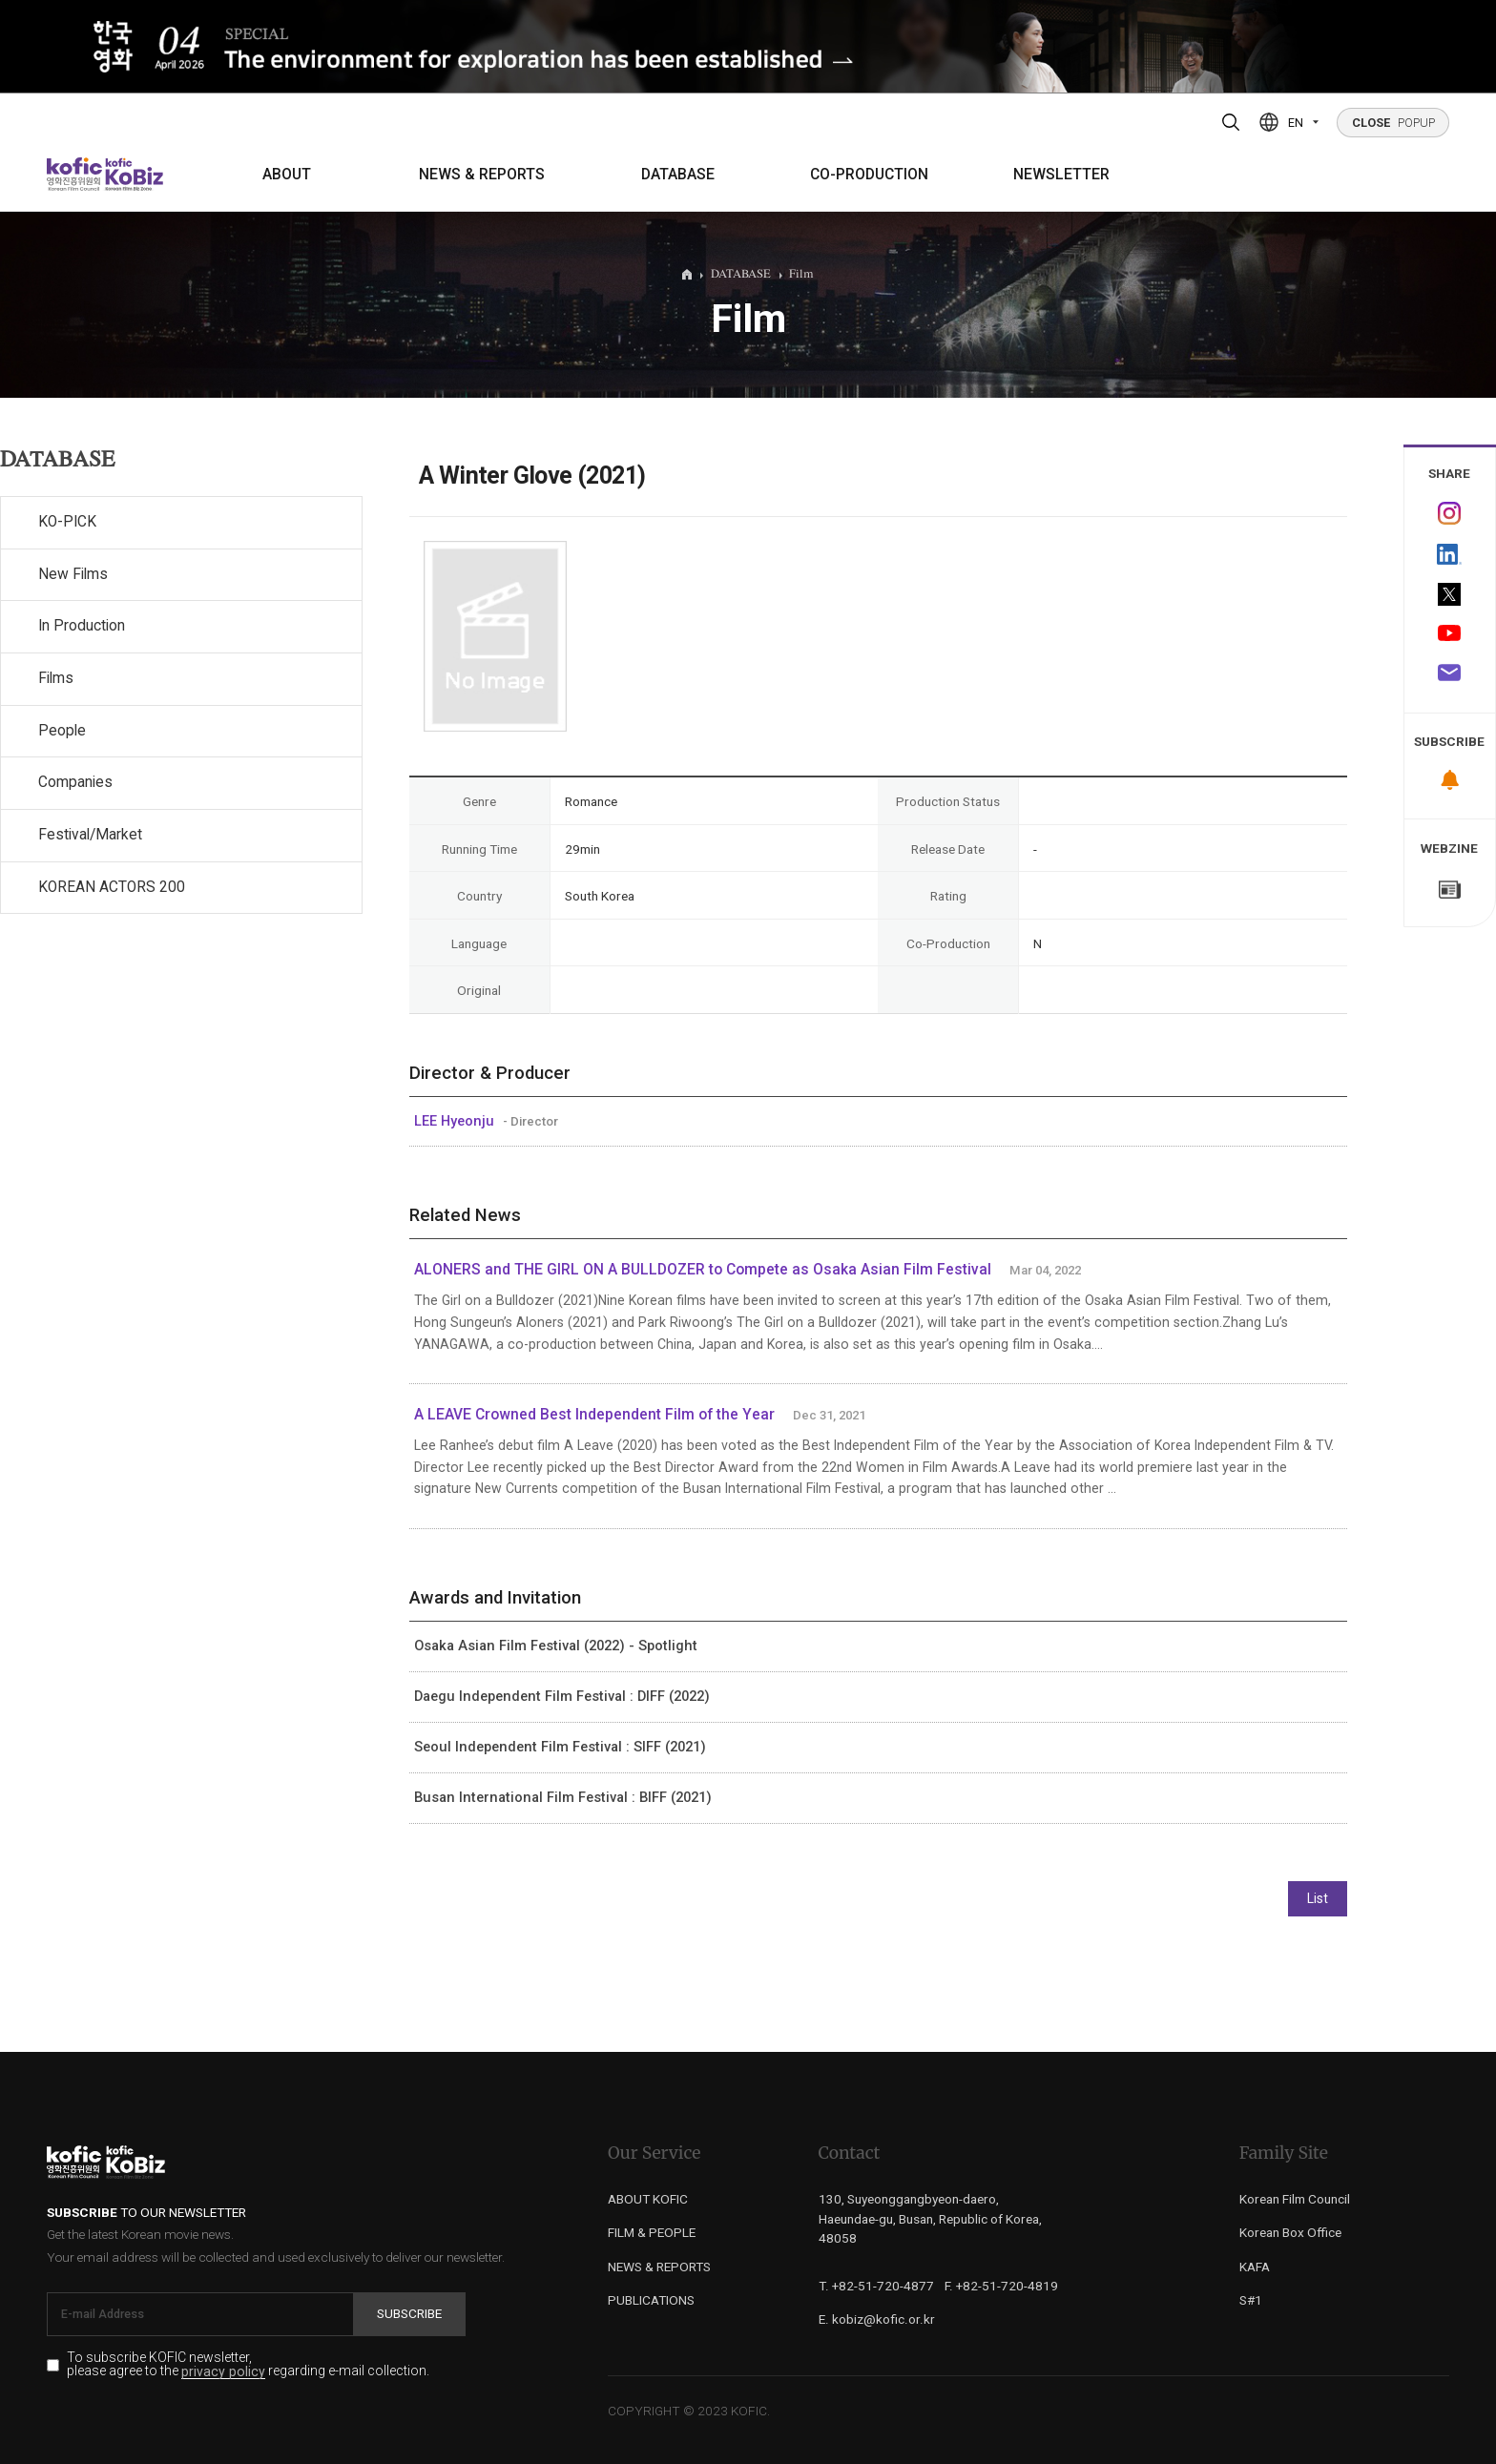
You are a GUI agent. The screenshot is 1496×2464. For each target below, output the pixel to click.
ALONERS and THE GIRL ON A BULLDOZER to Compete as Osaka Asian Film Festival (702, 1269)
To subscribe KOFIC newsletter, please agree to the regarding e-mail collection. (248, 2364)
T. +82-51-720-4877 (876, 2285)
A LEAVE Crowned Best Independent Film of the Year (596, 1414)
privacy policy (223, 2372)
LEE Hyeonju (456, 1120)
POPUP (1393, 122)
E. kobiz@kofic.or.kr (877, 2319)
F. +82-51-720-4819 (1001, 2285)
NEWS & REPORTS (482, 174)
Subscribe (409, 2313)
